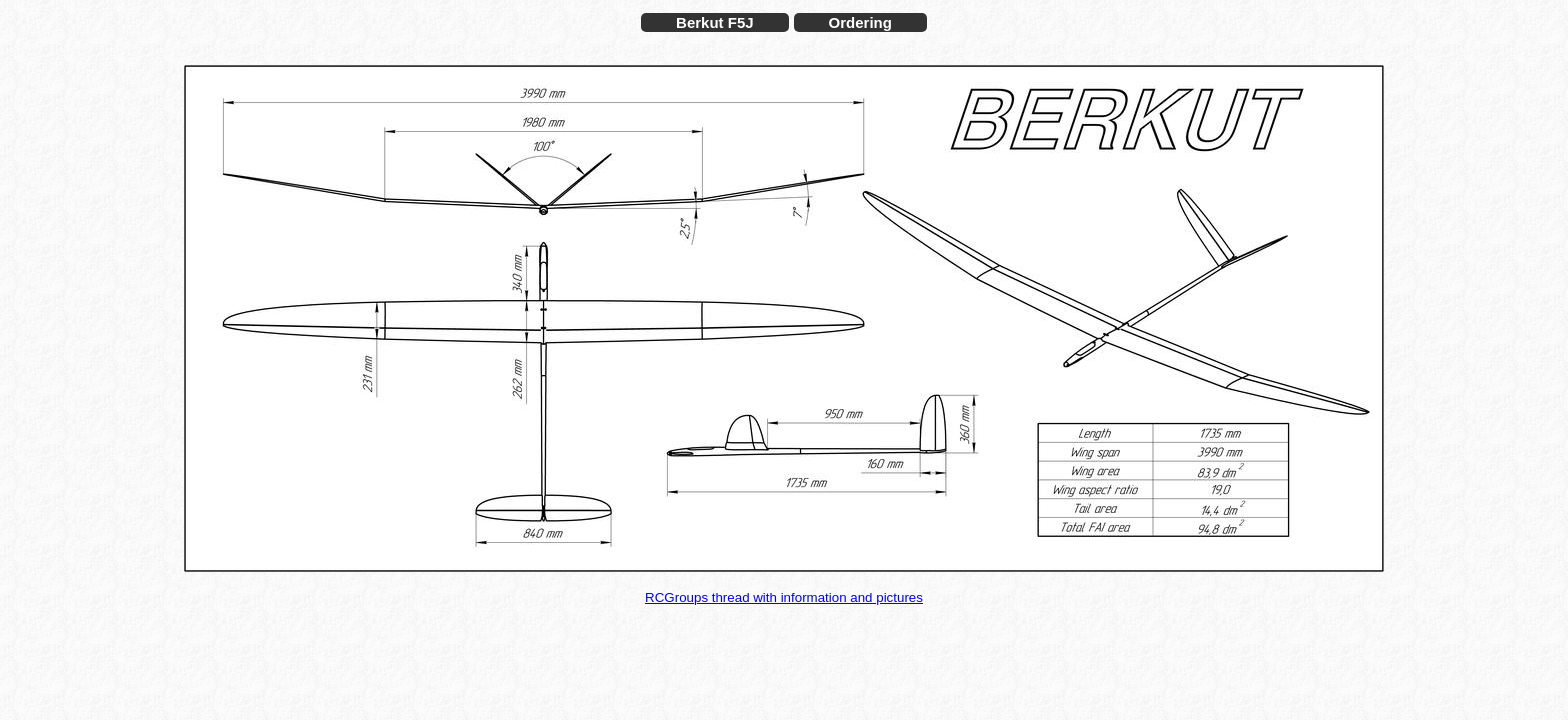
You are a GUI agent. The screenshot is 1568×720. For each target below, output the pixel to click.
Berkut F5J (715, 22)
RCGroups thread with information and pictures (784, 597)
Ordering (860, 22)
